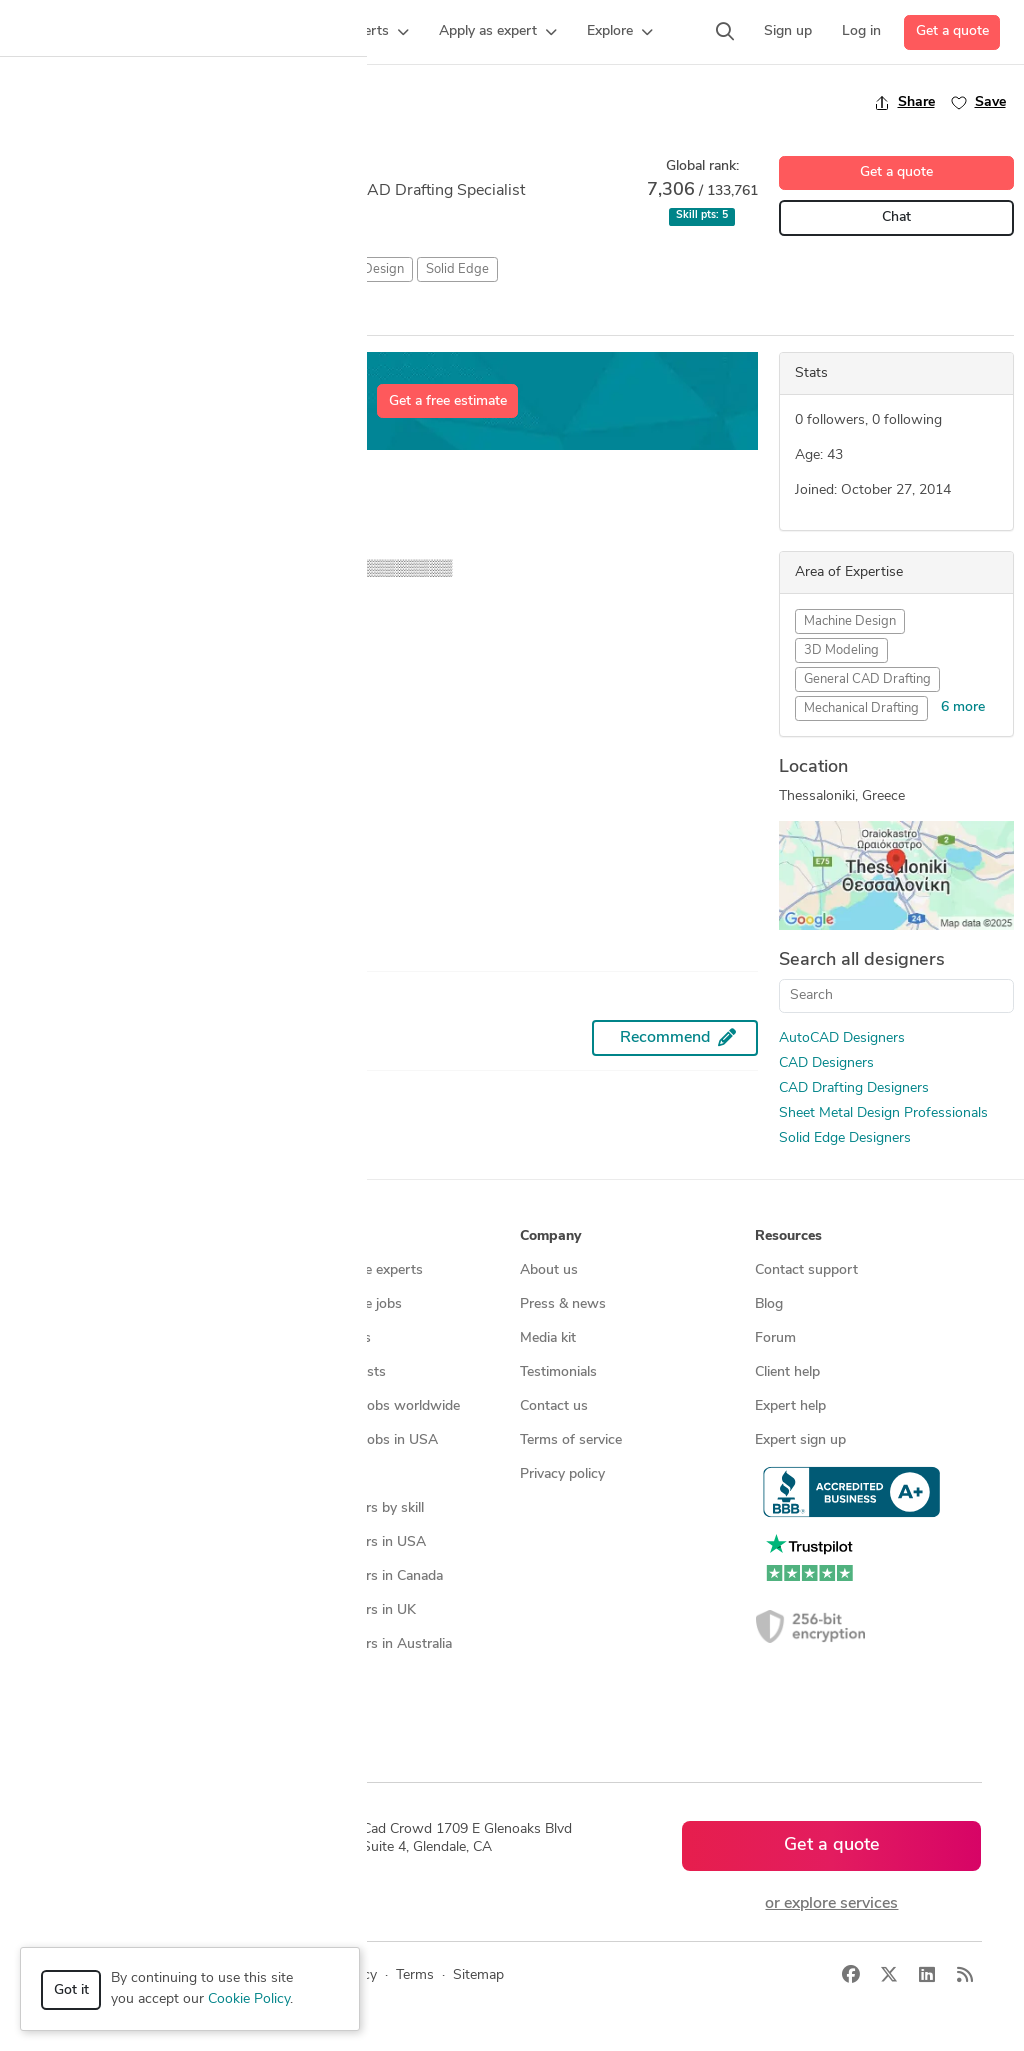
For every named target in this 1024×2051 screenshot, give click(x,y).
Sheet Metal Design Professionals (883, 1113)
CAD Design (133, 269)
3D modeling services (117, 1406)
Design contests (101, 1338)
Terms (415, 1975)
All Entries (151, 317)
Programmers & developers (135, 1440)
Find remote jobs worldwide (372, 1406)
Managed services (106, 1304)
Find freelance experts (354, 1270)
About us (549, 1270)
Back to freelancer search (97, 102)
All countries (324, 1678)
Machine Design (850, 621)
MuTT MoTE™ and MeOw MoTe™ (133, 862)
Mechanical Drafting (861, 708)
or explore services (831, 1904)
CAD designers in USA (355, 1542)
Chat (896, 217)
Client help (787, 1372)
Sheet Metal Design (348, 269)
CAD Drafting (230, 269)
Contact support (806, 1270)
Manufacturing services (123, 1474)
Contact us (554, 1406)
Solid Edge (457, 269)
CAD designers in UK (350, 1610)
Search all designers (862, 960)
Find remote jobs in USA (361, 1440)
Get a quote (952, 31)
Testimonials (558, 1372)
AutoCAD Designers (842, 1038)
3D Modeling (841, 650)
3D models (318, 1474)
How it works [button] (95, 1236)
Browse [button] (310, 1236)
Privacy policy (562, 1474)
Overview (43, 316)
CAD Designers (826, 1063)
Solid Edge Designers (845, 1138)
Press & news (563, 1304)
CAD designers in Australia (368, 1644)
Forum (775, 1338)
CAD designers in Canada (364, 1576)
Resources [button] (788, 1236)
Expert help (790, 1406)
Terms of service (571, 1440)
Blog (769, 1304)
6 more (963, 707)
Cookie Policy (249, 1999)
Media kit (548, 1338)
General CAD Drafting (867, 679)
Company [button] (550, 1236)
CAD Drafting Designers (854, 1088)
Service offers (328, 1338)
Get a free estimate (448, 401)
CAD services (92, 1372)
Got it (71, 1990)
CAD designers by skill (354, 1508)
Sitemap (310, 1712)
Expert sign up (800, 1440)
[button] (248, 32)
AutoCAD (47, 269)
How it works (94, 1270)
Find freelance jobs (343, 1304)
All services (86, 1508)
